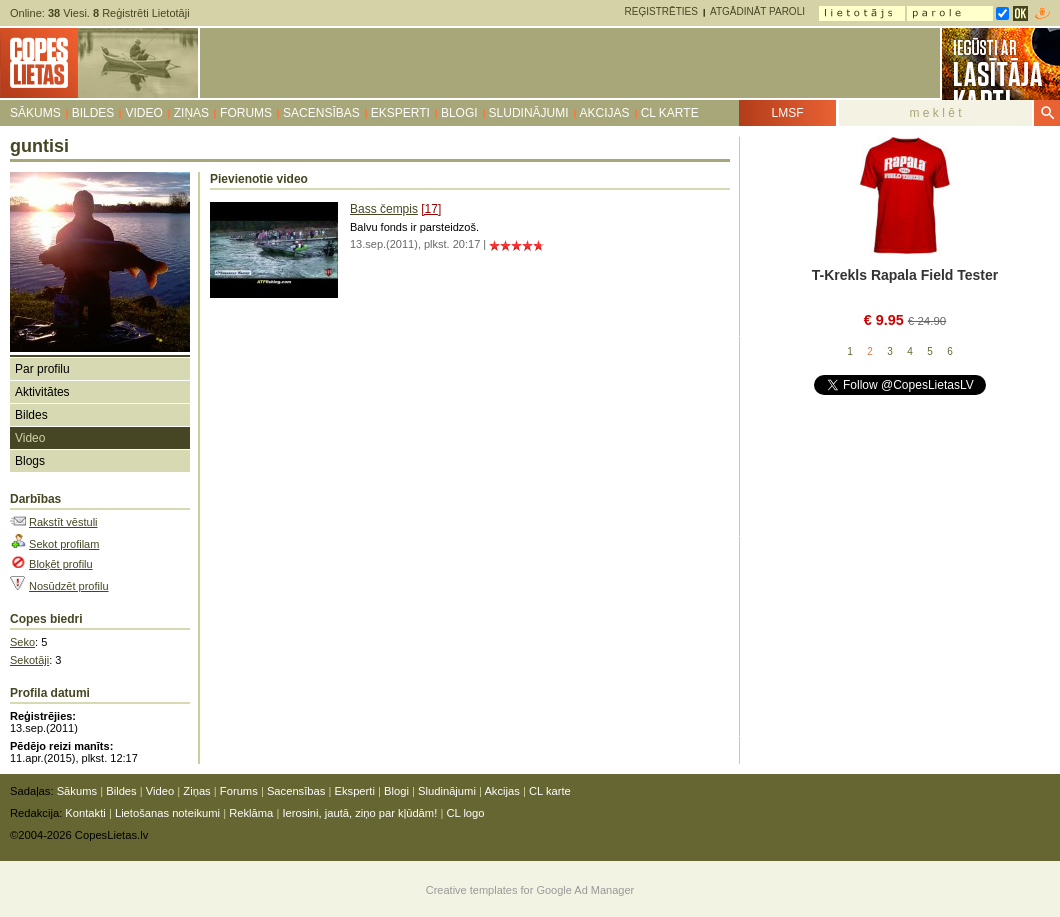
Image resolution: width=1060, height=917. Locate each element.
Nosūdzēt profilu (69, 586)
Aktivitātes (42, 392)
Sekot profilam (64, 544)
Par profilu (42, 369)
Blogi (459, 113)
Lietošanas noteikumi (167, 813)
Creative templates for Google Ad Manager (530, 890)
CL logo (465, 813)
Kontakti (85, 813)
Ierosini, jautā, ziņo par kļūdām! (359, 813)
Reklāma (251, 813)
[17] (431, 209)
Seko (22, 642)
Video (143, 113)
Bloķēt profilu (61, 564)
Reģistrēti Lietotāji (141, 13)
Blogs (30, 461)
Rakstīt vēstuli (63, 522)
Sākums (35, 113)
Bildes (93, 113)
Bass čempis (384, 209)
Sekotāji (29, 660)
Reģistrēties (661, 11)
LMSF (787, 113)
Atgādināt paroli (757, 11)
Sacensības (321, 113)
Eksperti (400, 113)
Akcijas (605, 113)
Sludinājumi (529, 113)
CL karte (670, 113)
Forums (246, 113)
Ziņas (191, 113)
